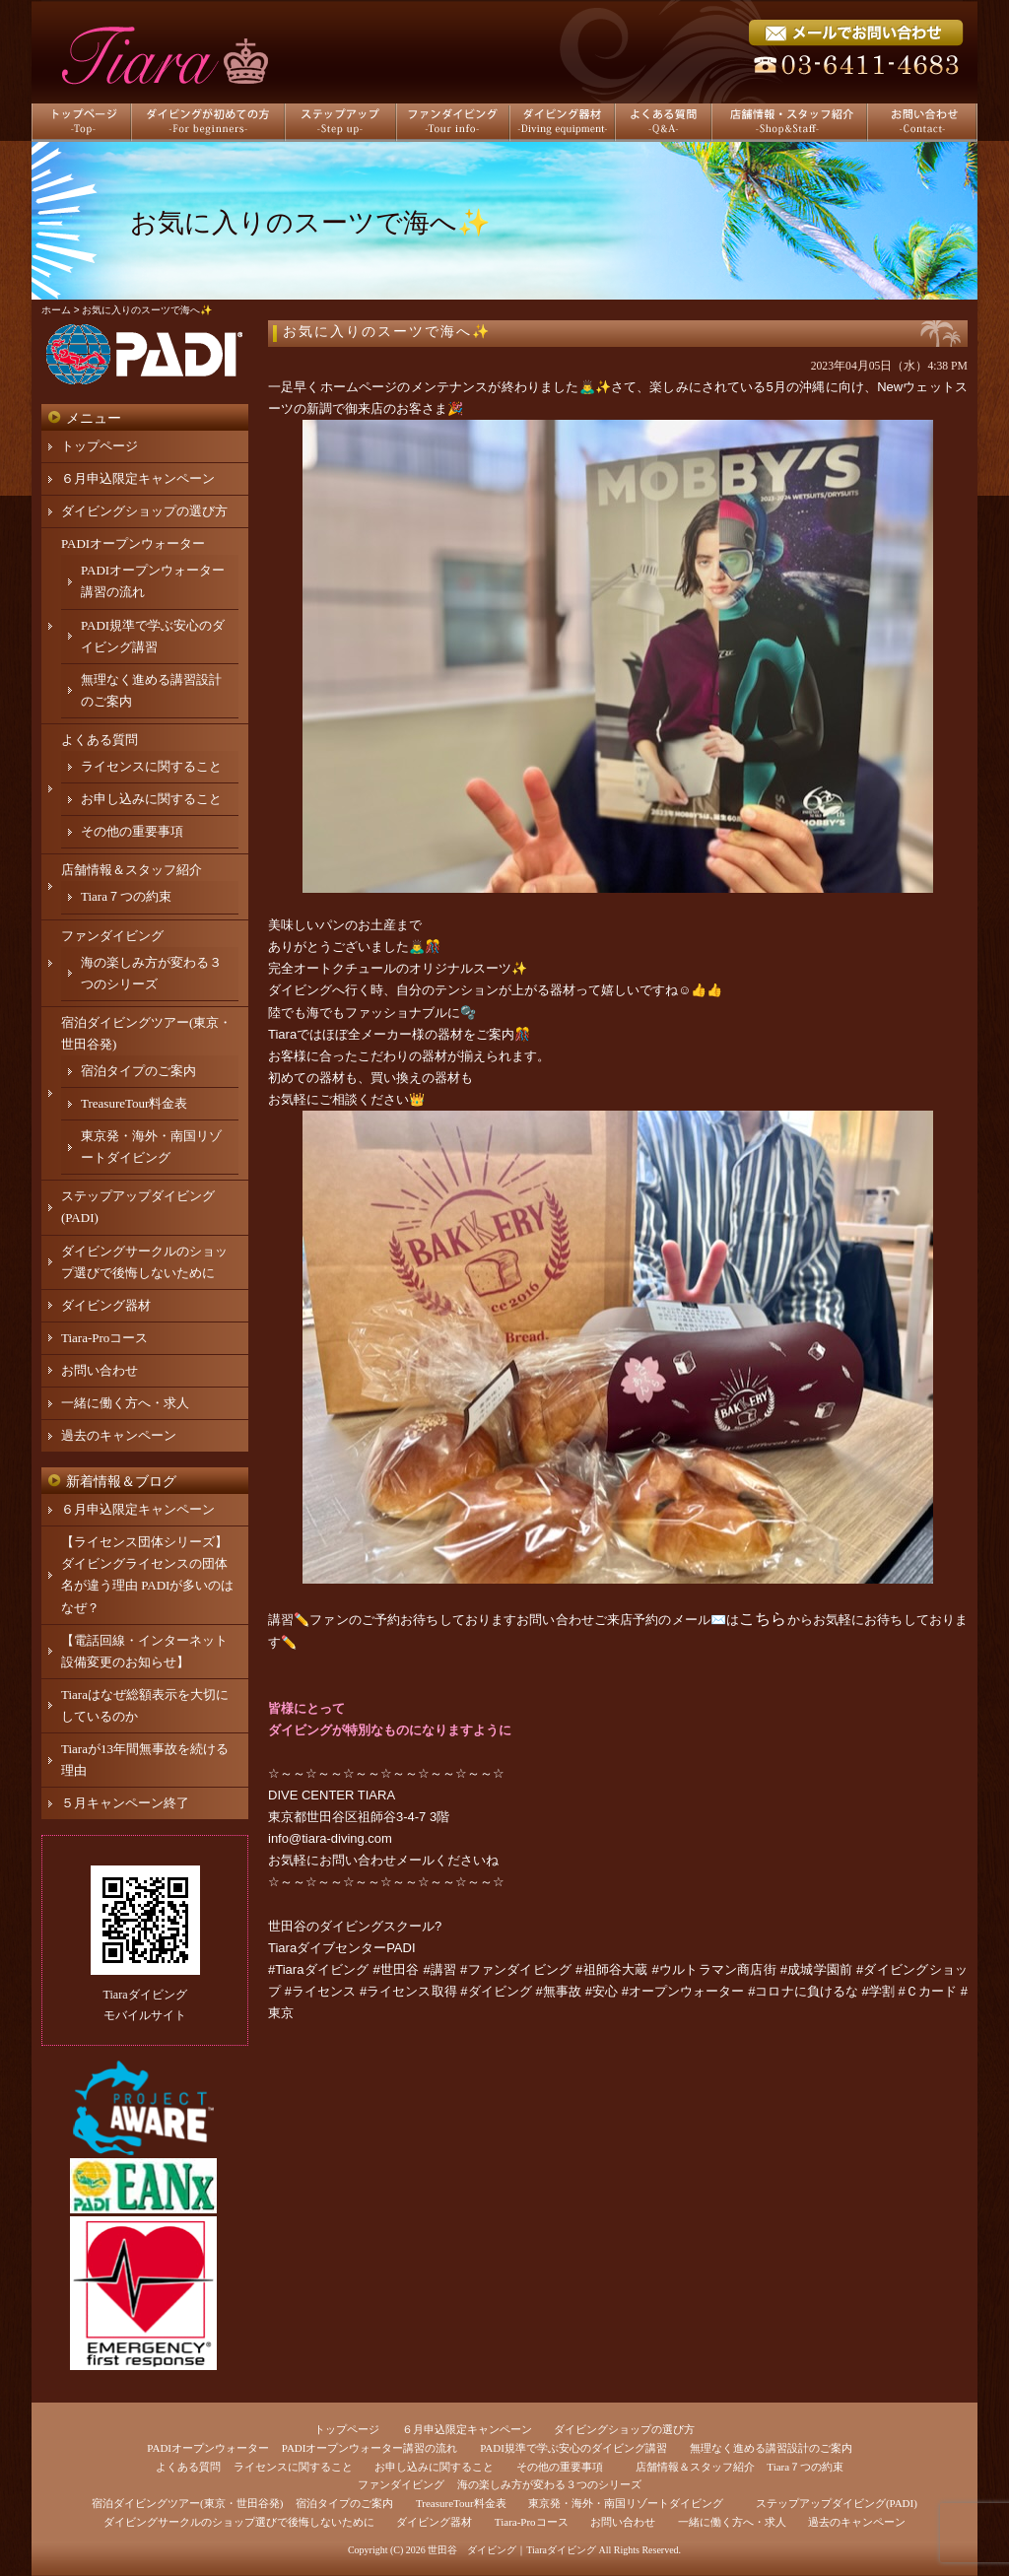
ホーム (56, 310)
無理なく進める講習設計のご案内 (771, 2448)
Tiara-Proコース (104, 1337)
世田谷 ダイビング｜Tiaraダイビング (512, 2549)
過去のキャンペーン (118, 1435)
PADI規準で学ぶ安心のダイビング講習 (573, 2448)
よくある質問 (99, 739)
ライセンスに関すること (151, 766)
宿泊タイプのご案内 (138, 1070)
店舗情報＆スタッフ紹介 (131, 869)
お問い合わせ (99, 1370)
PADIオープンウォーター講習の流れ (370, 2448)
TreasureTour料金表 (134, 1103)
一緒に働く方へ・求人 (125, 1402)
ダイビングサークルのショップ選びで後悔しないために (238, 2522)
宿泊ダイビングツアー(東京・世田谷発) (187, 2503)
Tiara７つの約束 (126, 896)
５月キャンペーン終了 (125, 1803)
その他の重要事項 (132, 831)
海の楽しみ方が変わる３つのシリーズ (549, 2484)
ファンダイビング (112, 935)
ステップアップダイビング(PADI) (836, 2503)
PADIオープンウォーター (133, 543)
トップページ (99, 446)
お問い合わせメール (377, 1860)
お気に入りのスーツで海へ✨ (387, 331)
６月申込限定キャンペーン (138, 478)
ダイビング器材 (106, 1305)
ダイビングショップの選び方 (144, 511)
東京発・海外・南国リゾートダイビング (625, 2503)
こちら (762, 1618)
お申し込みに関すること (151, 798)
